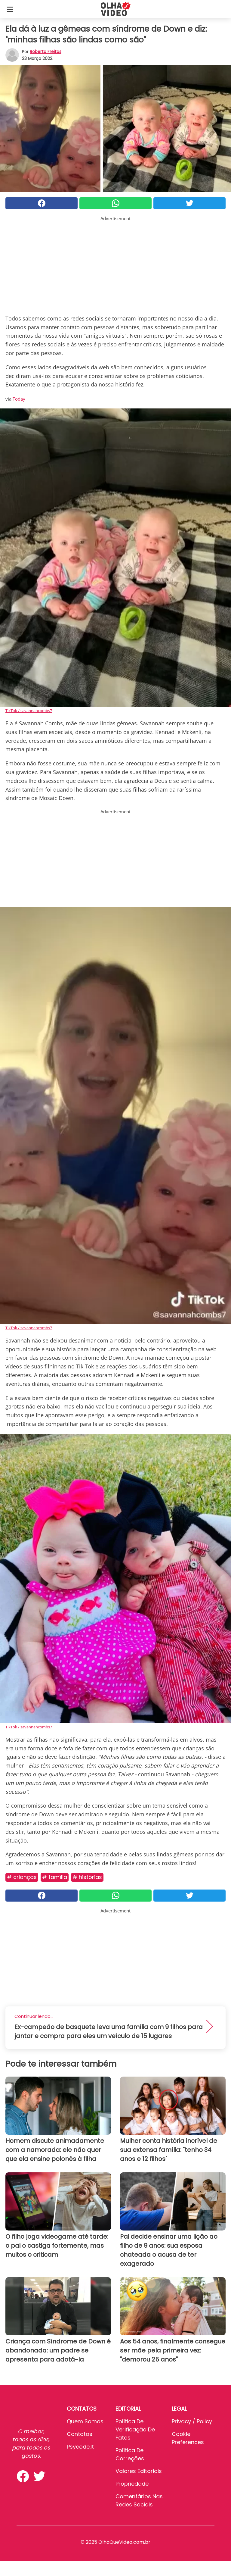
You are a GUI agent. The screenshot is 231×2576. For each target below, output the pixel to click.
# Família (54, 1877)
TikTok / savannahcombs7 (28, 710)
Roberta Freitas (45, 51)
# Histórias (87, 1877)
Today (19, 399)
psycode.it (80, 2446)
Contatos (79, 2434)
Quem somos (85, 2421)
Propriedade (132, 2483)
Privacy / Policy (192, 2421)
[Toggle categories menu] (10, 9)
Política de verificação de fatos (135, 2429)
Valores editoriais (139, 2471)
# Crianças (22, 1877)
